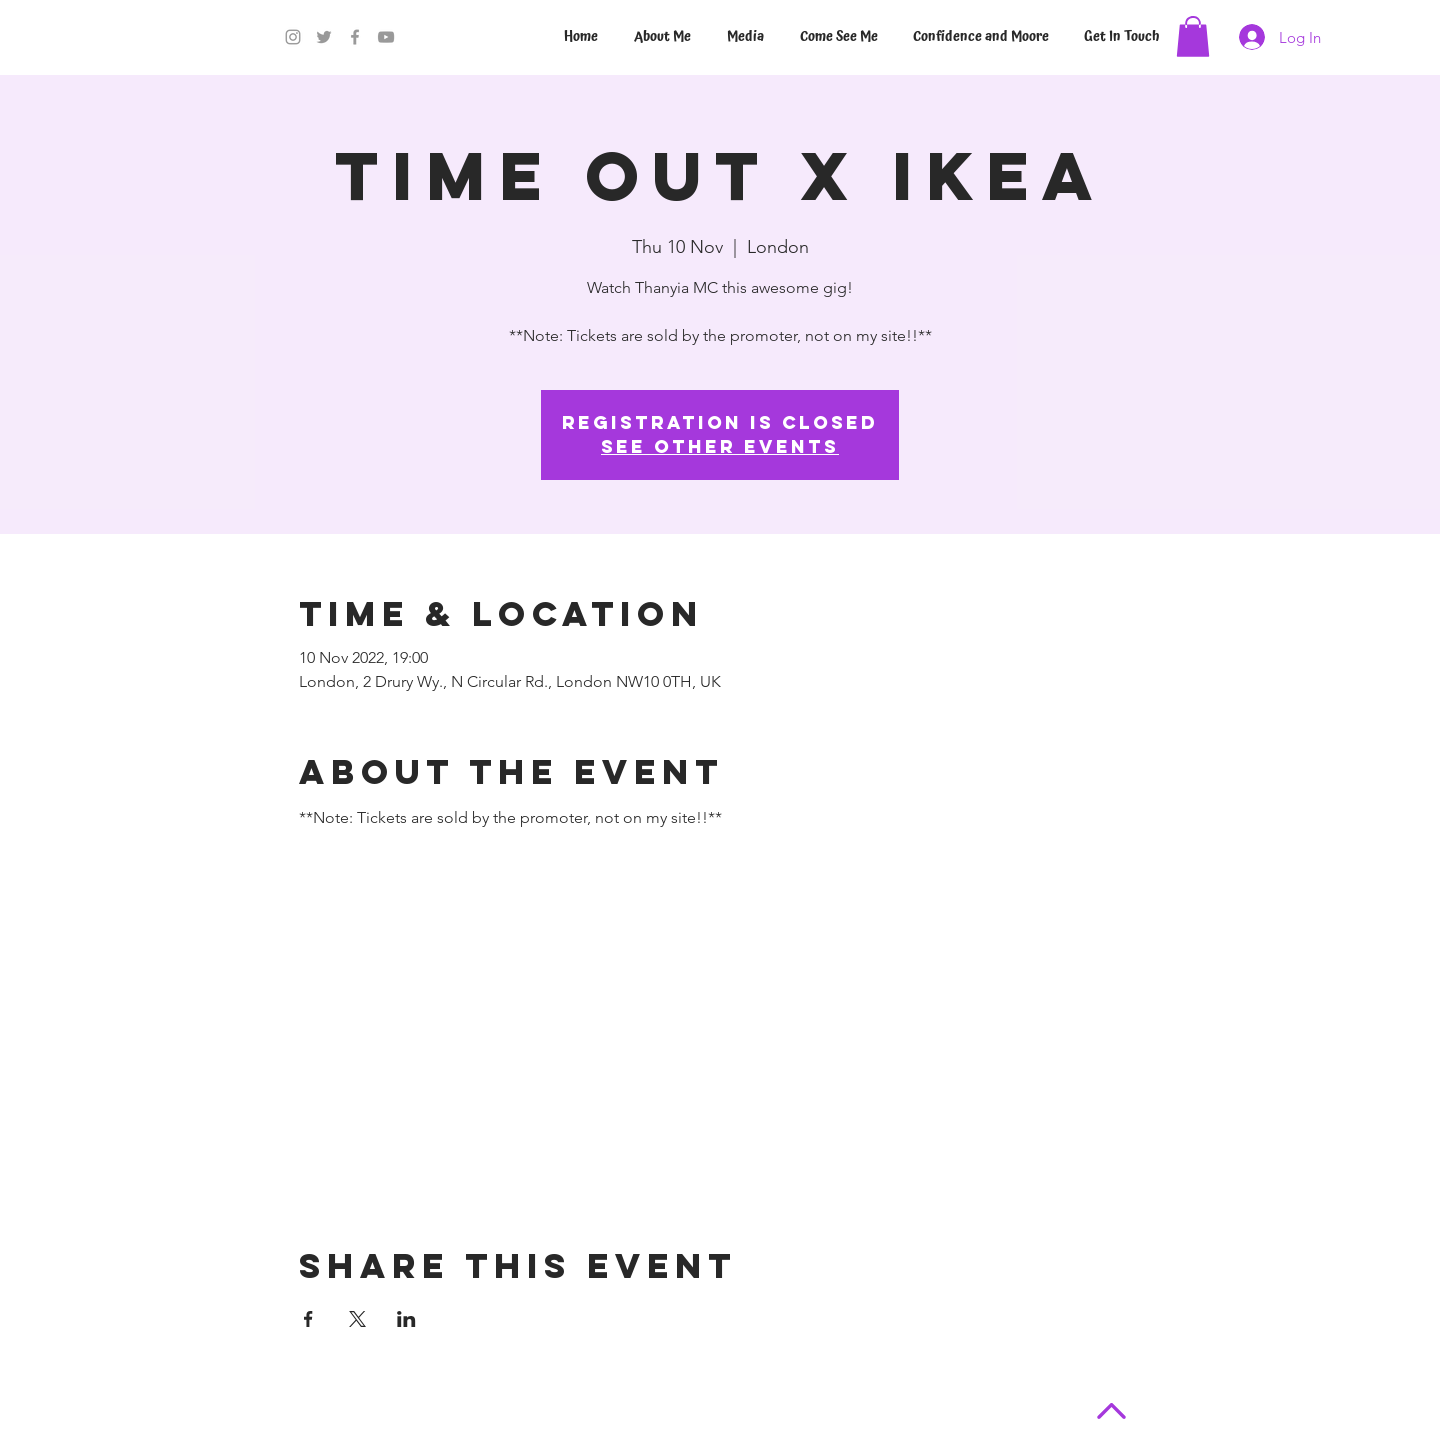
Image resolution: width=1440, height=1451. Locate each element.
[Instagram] (293, 37)
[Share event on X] (357, 1319)
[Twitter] (324, 37)
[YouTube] (386, 37)
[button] (1193, 36)
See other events (720, 446)
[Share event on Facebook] (308, 1319)
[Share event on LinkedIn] (406, 1319)
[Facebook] (355, 37)
